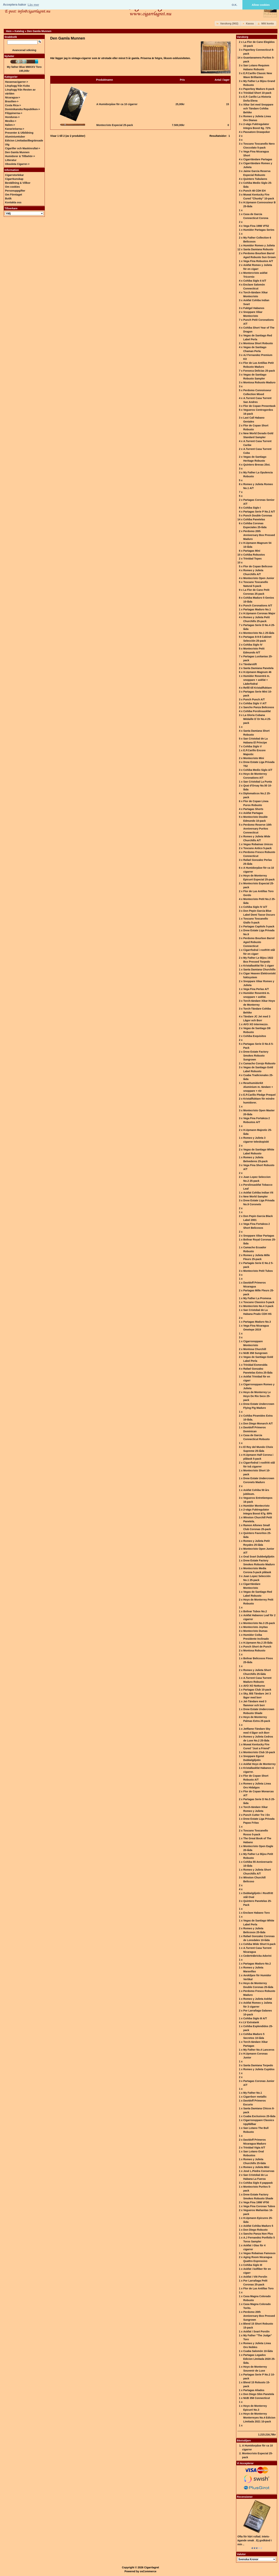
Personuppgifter (15, 190)
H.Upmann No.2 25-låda (257, 1642)
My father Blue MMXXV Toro (24, 66)
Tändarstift (250, 664)
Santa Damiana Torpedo (258, 2065)
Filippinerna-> (13, 113)
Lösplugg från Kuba (17, 85)
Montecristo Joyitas (255, 1627)
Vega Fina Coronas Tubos (259, 2206)
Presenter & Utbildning (19, 132)
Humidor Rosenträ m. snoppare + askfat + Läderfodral (256, 679)
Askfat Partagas (253, 812)
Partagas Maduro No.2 (257, 1963)
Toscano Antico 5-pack (257, 848)
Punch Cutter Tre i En (256, 1814)
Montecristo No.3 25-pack (259, 1623)
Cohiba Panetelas (254, 519)
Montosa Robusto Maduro (259, 382)
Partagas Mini (251, 550)
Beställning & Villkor (17, 182)
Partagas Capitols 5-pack (258, 926)
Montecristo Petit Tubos (258, 1270)
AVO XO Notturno (254, 1685)
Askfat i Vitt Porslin (255, 2276)
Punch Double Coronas (257, 515)
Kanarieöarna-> (14, 128)
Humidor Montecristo (256, 1505)
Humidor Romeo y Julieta (259, 245)
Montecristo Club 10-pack (259, 1752)
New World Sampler (255, 1196)
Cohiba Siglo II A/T (254, 280)
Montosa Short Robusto (258, 343)
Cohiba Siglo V (252, 746)
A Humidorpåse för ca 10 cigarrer (116, 104)
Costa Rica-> (13, 105)
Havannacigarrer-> (16, 81)
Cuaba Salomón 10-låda (258, 2351)
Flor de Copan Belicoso (257, 566)
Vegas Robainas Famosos (259, 2253)
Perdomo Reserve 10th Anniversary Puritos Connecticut (257, 828)
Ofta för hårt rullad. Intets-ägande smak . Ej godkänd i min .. (254, 2540)
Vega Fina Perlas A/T (256, 989)
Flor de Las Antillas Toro (258, 2288)
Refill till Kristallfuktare (257, 687)
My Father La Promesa (257, 1298)
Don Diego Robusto (255, 2229)
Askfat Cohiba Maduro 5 (258, 2225)
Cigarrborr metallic (254, 2096)
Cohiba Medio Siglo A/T (257, 769)
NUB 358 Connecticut (256, 2398)
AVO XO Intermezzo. (255, 1024)
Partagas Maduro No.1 (257, 609)
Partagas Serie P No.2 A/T (259, 511)
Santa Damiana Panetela (258, 668)
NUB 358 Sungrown (255, 1353)
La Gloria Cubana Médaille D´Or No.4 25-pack (257, 719)
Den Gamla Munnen (39, 31)
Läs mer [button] (33, 4)
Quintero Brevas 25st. (256, 464)
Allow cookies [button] (261, 4)
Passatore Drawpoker (256, 131)
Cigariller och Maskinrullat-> (22, 148)
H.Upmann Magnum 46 (257, 672)
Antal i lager (222, 79)
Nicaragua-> (12, 97)
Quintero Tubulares (255, 178)
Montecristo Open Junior (258, 578)
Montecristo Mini (253, 758)
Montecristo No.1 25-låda (258, 632)
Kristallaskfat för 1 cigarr (258, 965)
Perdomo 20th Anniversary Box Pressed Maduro (259, 535)
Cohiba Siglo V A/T (254, 703)
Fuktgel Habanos (253, 308)
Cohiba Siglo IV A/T (255, 906)
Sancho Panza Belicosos (258, 707)
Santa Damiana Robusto (258, 249)
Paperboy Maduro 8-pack (258, 88)
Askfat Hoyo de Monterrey (259, 1763)
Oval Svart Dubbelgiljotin (258, 1556)
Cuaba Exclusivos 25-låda (259, 2116)
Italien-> (10, 124)
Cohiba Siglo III (252, 2264)
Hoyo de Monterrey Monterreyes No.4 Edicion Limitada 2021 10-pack (259, 2417)
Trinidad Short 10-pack (257, 92)
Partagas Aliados (253, 2390)
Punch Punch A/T (254, 699)
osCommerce (148, 2571)
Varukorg (242, 36)
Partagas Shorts (253, 809)
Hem (9, 31)
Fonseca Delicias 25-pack (259, 370)
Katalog (19, 31)
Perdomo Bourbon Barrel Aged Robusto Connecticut (258, 942)
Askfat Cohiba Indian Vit (258, 1192)
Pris (182, 79)
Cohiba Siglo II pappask (258, 2182)
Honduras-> (12, 117)
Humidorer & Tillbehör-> (20, 156)
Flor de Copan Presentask (259, 405)
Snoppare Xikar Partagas (258, 1235)
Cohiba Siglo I (252, 507)
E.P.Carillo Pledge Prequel (259, 1094)
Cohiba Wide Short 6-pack (259, 1944)
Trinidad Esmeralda (255, 1364)
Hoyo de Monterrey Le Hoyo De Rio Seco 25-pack (257, 1396)
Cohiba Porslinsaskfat (257, 711)
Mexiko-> (10, 120)
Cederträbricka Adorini (257, 1955)
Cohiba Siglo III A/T (255, 2018)
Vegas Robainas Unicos (258, 844)
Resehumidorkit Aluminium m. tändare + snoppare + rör (258, 1087)
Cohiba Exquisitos (254, 1036)
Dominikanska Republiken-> (22, 109)
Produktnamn (104, 79)
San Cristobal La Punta (257, 781)
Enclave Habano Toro (256, 1912)
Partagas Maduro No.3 (257, 1321)
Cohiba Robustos (254, 554)
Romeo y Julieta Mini (256, 2167)
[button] (227, 23)
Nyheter (9, 56)
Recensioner (244, 2496)
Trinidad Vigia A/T (254, 2147)
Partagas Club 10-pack (257, 1689)
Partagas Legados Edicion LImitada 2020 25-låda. (259, 2358)
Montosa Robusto (254, 1650)
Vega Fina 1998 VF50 (256, 2202)
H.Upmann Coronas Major (259, 613)
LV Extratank (251, 2022)
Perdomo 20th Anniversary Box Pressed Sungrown (259, 2315)
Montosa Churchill (254, 1349)
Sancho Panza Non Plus (258, 2233)
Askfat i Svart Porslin (256, 2331)
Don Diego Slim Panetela (258, 2394)
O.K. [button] (234, 4)
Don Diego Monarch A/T (258, 1423)
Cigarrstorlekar (14, 175)
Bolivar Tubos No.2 (255, 1611)
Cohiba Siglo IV (252, 644)
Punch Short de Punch (257, 1646)
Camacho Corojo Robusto (259, 1063)
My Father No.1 (252, 2092)
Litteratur (10, 160)
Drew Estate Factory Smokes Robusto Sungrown (255, 1055)
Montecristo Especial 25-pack (114, 125)
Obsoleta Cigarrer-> (17, 164)
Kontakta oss (13, 202)
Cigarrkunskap (14, 178)
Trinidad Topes (252, 558)
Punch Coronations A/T (257, 605)
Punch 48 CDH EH (254, 190)
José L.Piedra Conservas (258, 2171)
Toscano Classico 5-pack (258, 1302)
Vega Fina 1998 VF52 (256, 225)
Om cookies (12, 186)
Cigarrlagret (151, 2567)
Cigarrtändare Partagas (257, 159)
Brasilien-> (11, 101)
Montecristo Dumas (255, 1630)
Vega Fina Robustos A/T (258, 261)
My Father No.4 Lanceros (258, 2049)
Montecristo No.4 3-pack (258, 1306)
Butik (8, 198)
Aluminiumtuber (15, 136)
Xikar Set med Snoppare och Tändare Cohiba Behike (258, 108)
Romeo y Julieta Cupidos (258, 2069)
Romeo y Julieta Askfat (257, 1998)
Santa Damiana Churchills (259, 969)
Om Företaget (13, 194)
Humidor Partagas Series (258, 229)
